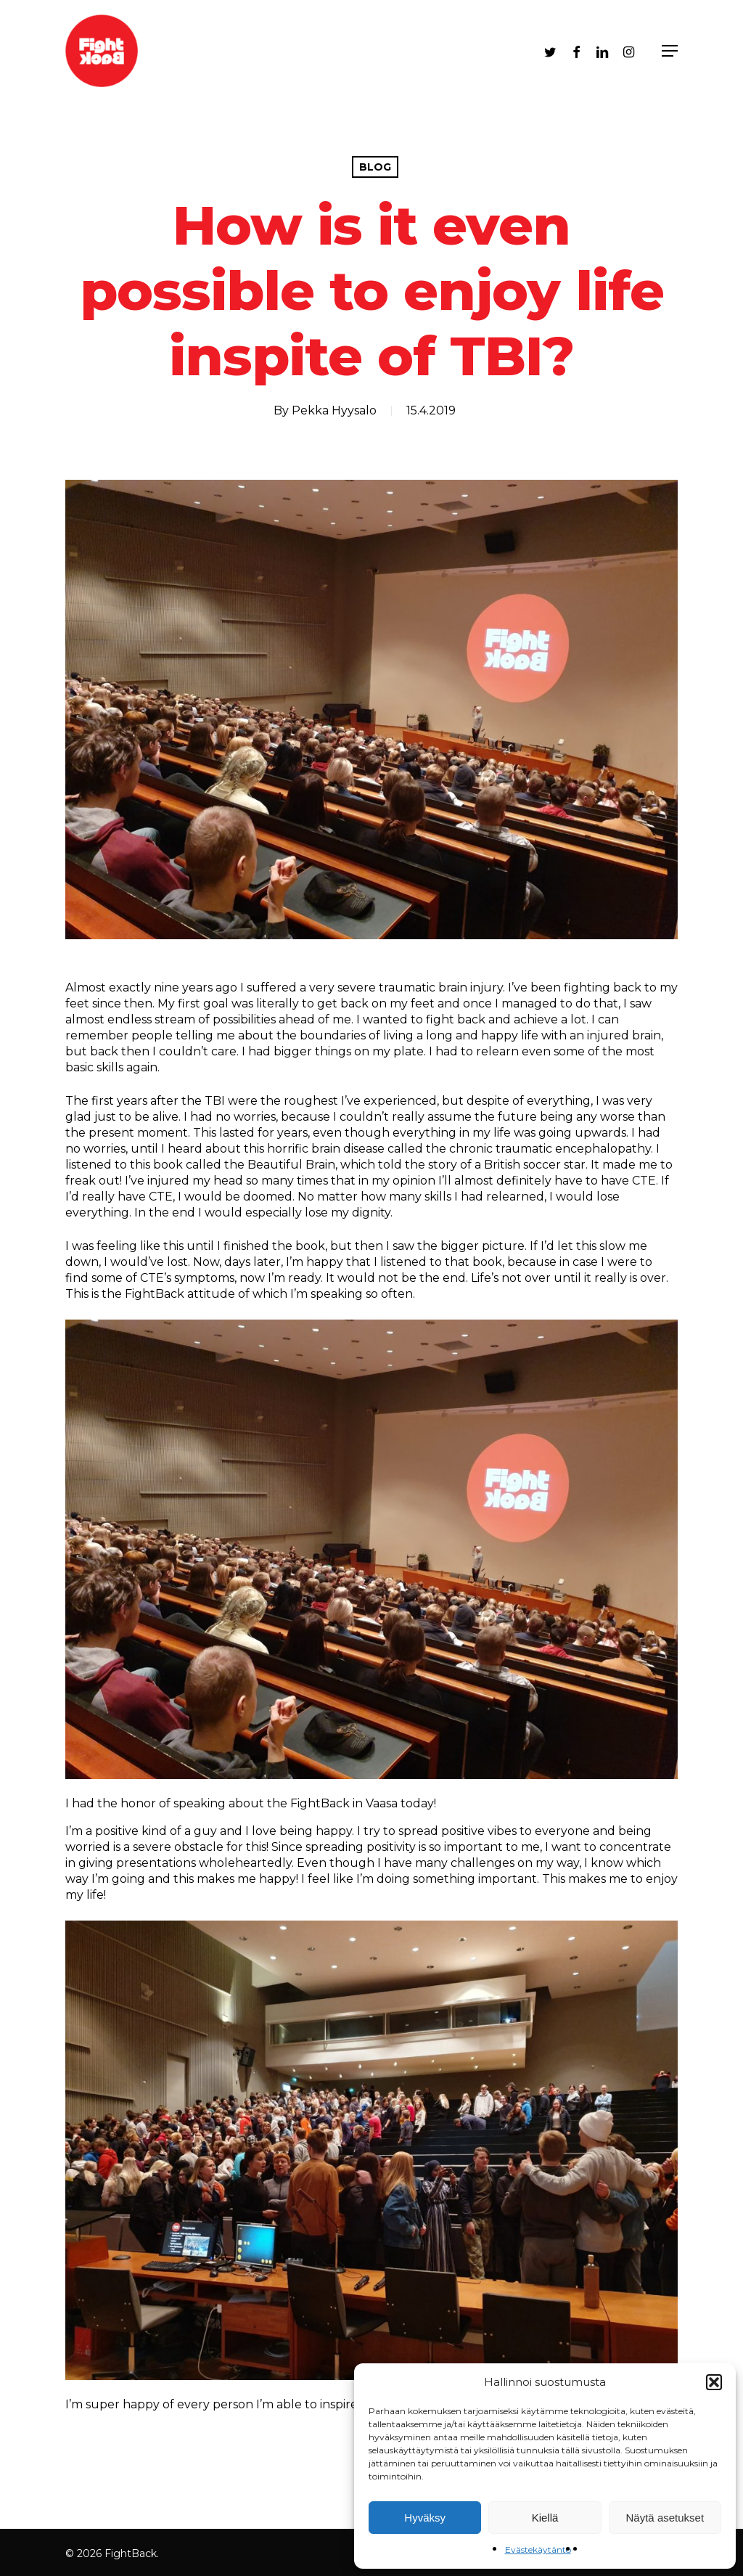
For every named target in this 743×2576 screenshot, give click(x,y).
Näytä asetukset (665, 2517)
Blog (375, 166)
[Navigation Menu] (670, 51)
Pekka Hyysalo (334, 410)
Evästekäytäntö (538, 2549)
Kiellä (545, 2517)
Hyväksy (425, 2517)
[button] (714, 2382)
